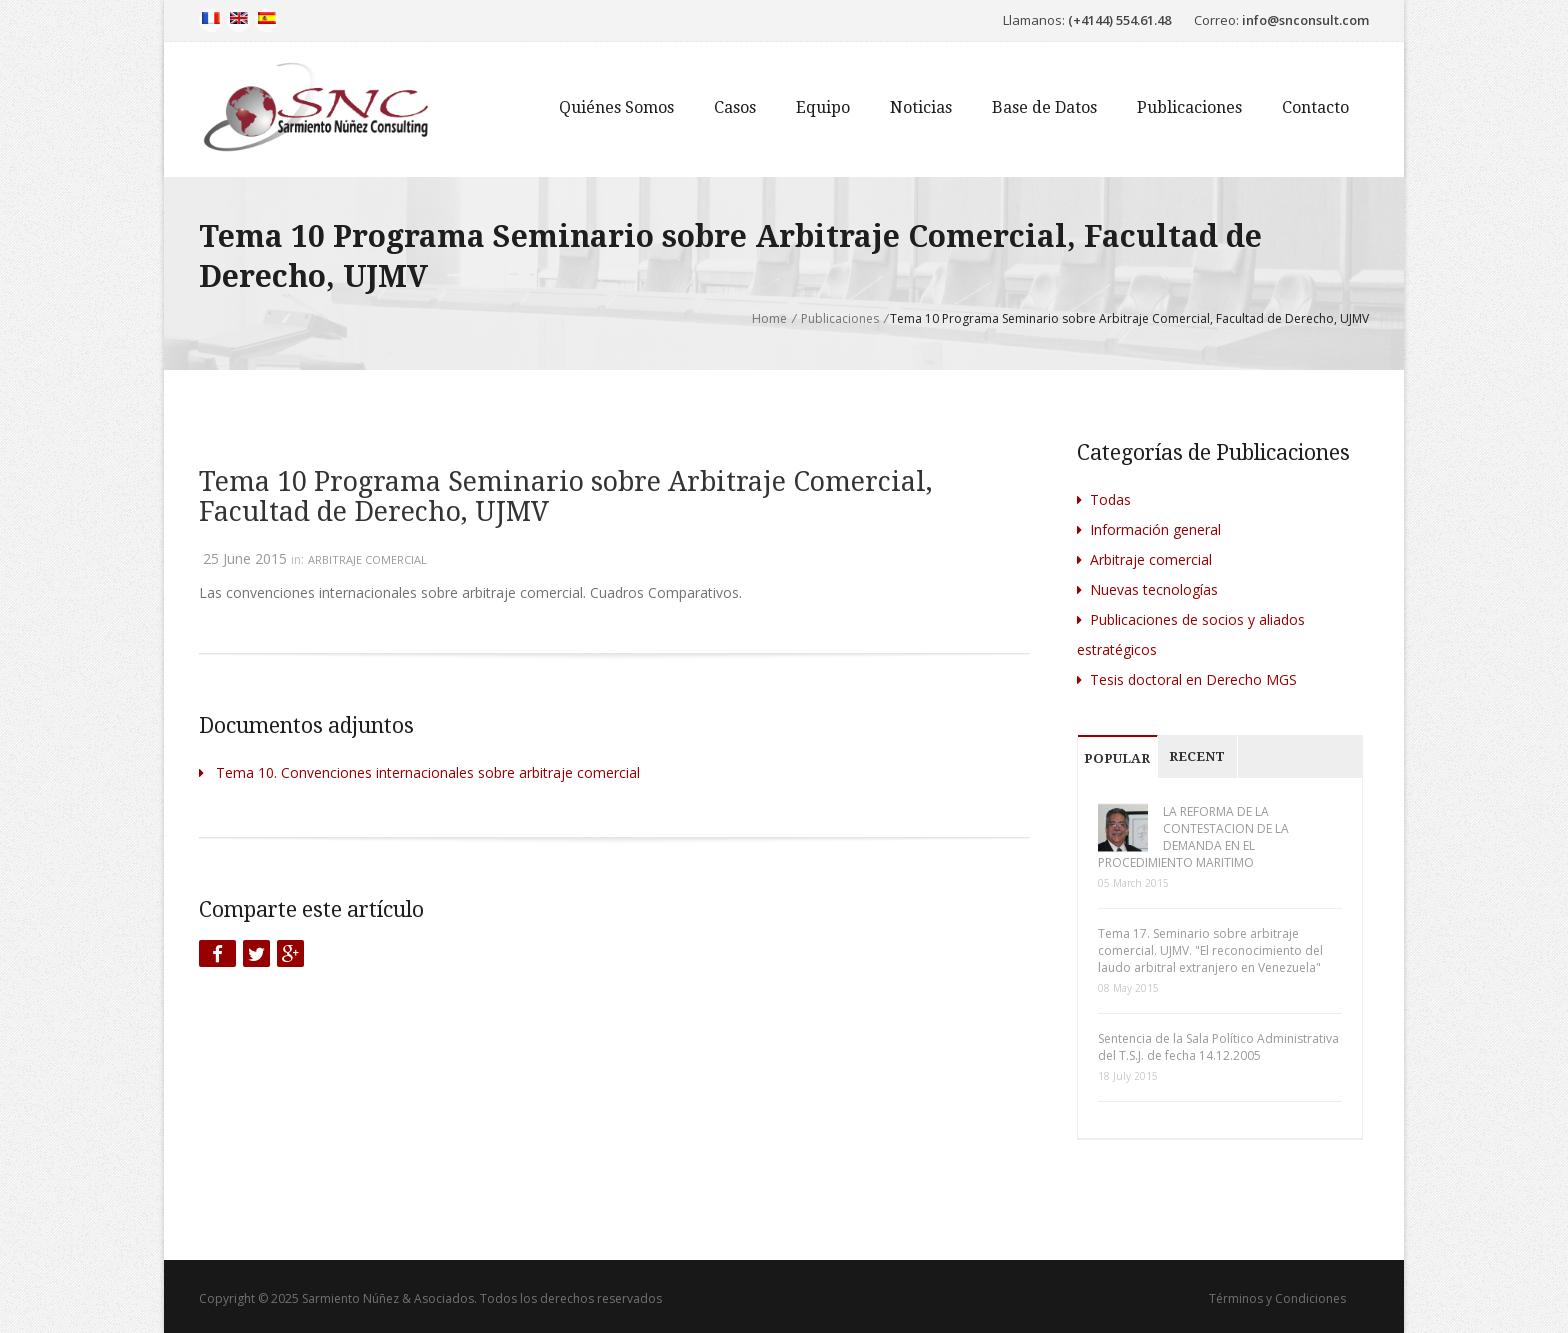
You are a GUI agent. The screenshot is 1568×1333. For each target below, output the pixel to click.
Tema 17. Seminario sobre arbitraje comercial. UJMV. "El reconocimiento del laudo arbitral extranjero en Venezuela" (1210, 950)
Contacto (1315, 107)
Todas (1104, 499)
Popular (1117, 758)
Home (769, 318)
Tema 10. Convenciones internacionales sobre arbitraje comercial (419, 772)
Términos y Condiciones (1277, 1298)
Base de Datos (1044, 107)
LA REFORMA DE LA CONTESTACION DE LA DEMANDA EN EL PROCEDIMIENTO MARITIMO (1193, 837)
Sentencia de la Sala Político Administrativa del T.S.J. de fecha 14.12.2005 (1218, 1047)
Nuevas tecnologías (1147, 589)
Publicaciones (1189, 107)
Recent (1197, 756)
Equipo (823, 107)
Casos (735, 107)
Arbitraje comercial (367, 559)
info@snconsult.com (1305, 20)
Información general (1149, 529)
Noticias (921, 107)
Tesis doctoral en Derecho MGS (1187, 679)
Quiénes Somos (616, 107)
